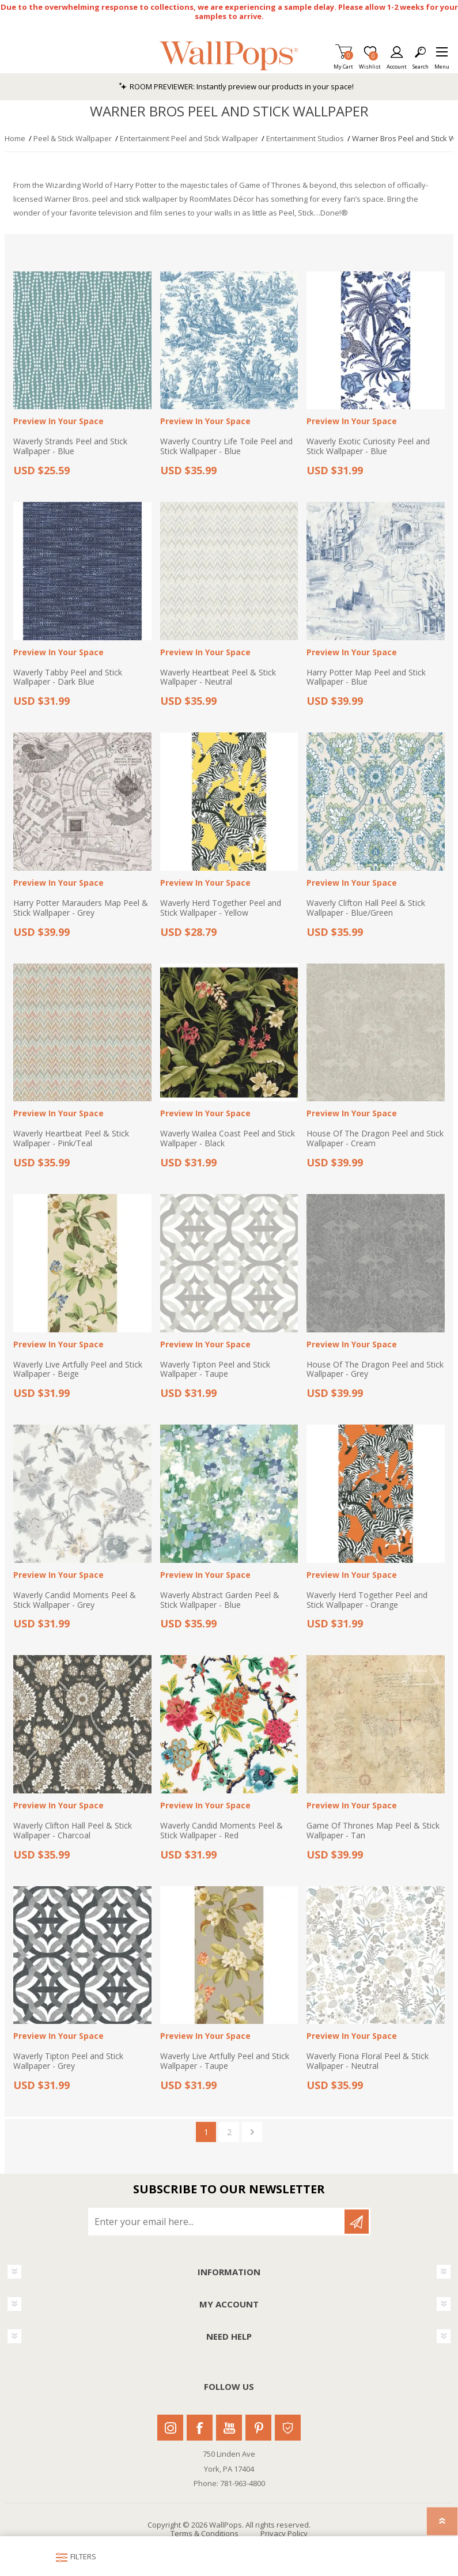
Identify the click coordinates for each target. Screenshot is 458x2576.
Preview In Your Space (58, 421)
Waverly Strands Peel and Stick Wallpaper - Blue (70, 446)
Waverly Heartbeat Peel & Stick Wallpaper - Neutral (218, 678)
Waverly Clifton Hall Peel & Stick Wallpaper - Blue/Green (365, 908)
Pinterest (258, 2428)
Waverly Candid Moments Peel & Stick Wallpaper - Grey (74, 1600)
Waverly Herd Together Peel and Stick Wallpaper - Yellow (220, 908)
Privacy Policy (284, 2533)
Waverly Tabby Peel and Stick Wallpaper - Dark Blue (67, 678)
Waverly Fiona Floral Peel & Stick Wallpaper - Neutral (367, 2061)
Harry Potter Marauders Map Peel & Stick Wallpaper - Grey (80, 908)
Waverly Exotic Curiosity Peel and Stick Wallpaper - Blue (368, 446)
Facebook (200, 2428)
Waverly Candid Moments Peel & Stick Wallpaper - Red (221, 1831)
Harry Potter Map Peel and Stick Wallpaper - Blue (366, 678)
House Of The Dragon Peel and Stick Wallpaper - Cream (375, 1139)
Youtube (229, 2428)
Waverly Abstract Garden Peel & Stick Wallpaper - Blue (219, 1600)
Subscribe (357, 2221)
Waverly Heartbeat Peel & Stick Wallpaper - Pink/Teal (71, 1139)
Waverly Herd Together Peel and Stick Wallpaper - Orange (366, 1600)
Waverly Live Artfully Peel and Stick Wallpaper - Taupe (224, 2061)
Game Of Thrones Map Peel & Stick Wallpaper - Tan (373, 1831)
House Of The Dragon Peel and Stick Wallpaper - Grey (375, 1370)
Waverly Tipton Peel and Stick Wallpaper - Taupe (215, 1370)
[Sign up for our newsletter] (217, 2221)
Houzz (288, 2428)
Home (15, 138)
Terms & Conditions (205, 2533)
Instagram (170, 2428)
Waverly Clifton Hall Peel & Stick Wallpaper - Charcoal (72, 1831)
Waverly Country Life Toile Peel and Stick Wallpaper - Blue (226, 446)
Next (252, 2132)
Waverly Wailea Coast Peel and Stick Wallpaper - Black (227, 1139)
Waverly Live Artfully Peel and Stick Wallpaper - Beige (77, 1370)
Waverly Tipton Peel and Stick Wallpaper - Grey (68, 2061)
